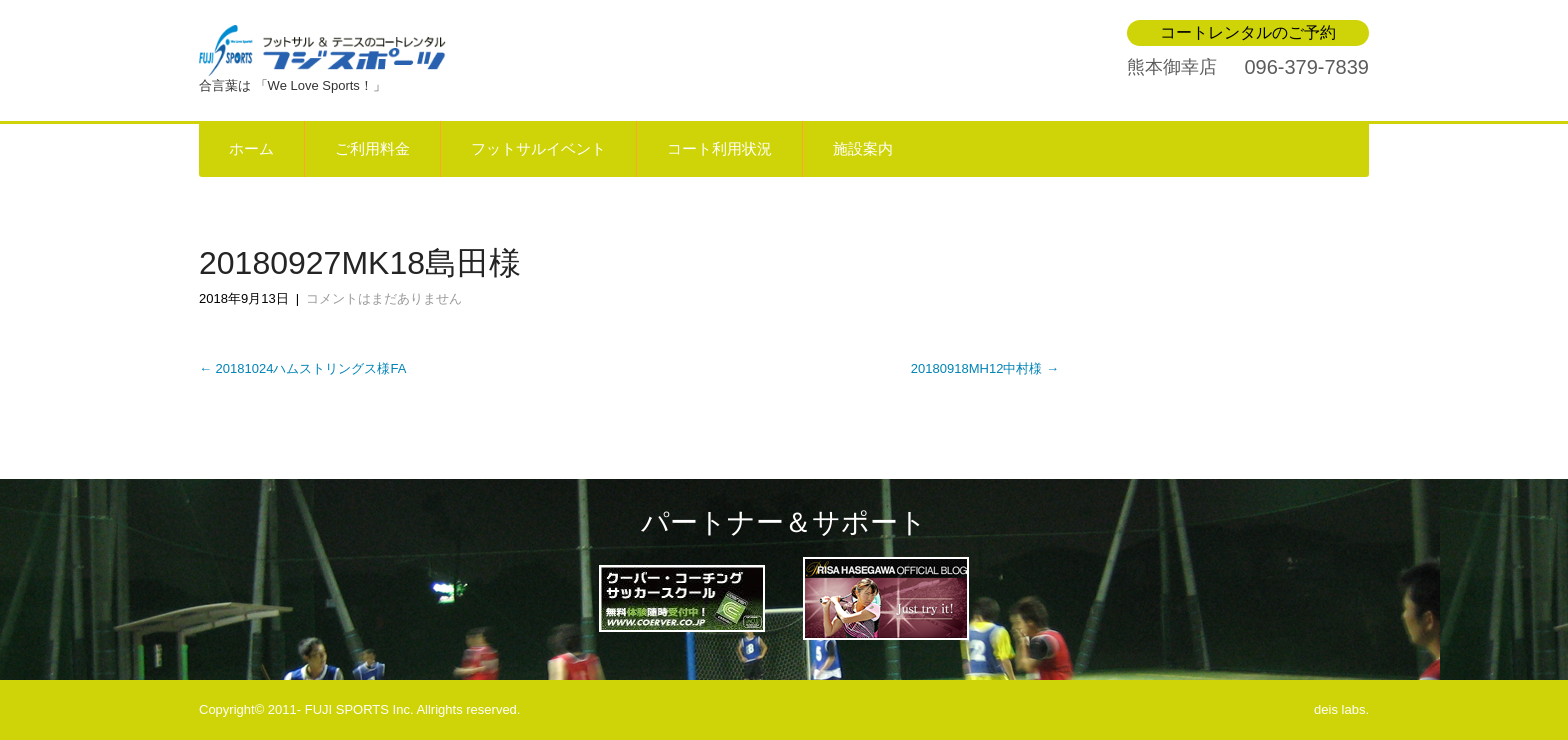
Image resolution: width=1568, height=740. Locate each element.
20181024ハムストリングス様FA (302, 368)
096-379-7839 (1306, 67)
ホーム (251, 149)
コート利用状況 (719, 149)
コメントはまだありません (384, 298)
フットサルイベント (538, 149)
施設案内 (863, 149)
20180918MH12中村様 (985, 368)
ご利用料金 (372, 149)
